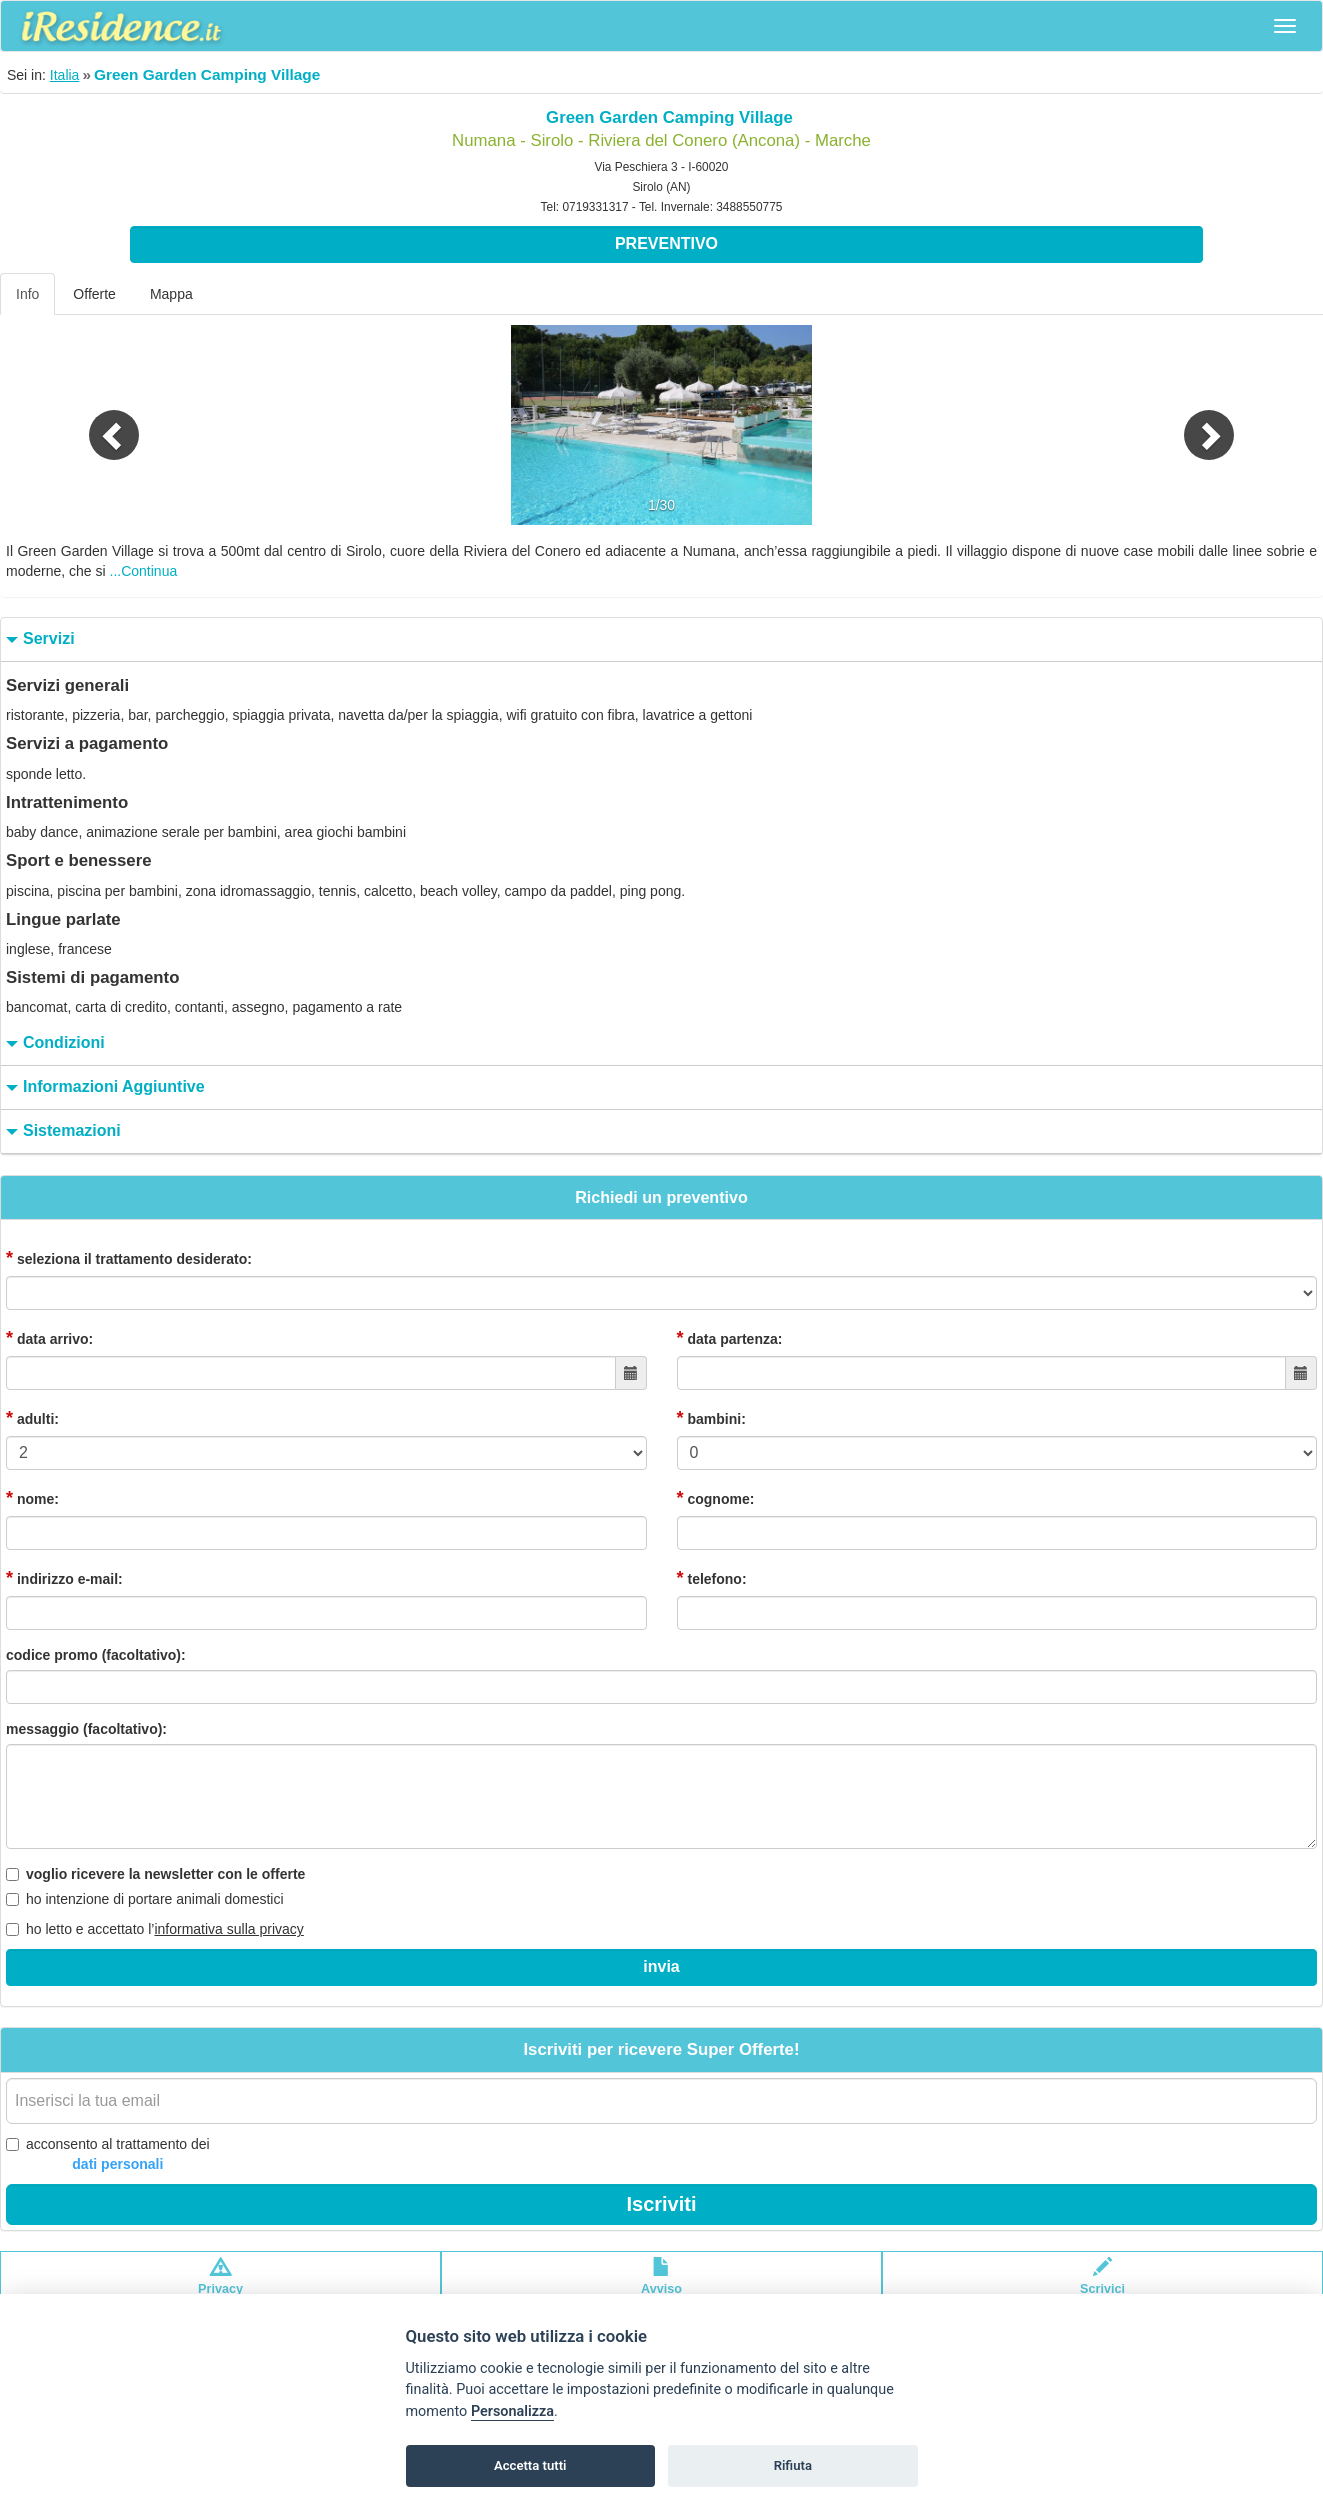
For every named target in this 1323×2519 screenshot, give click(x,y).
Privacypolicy (220, 2286)
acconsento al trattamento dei (108, 2155)
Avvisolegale (661, 2286)
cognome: (716, 1498)
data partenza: (730, 1338)
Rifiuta (793, 2465)
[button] (99, 425)
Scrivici (1102, 2286)
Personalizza (512, 2411)
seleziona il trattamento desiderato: (129, 1258)
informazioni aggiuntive (103, 1087)
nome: (32, 1498)
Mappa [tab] (171, 294)
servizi (38, 639)
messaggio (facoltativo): (86, 1729)
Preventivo (666, 243)
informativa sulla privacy (228, 1929)
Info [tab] (27, 294)
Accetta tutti (530, 2465)
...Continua (144, 571)
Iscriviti (661, 2204)
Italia (65, 75)
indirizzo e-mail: (64, 1578)
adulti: (32, 1418)
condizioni (53, 1043)
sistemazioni (61, 1131)
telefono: (712, 1578)
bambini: (711, 1418)
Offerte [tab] (94, 294)
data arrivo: (49, 1338)
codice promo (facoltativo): (96, 1655)
